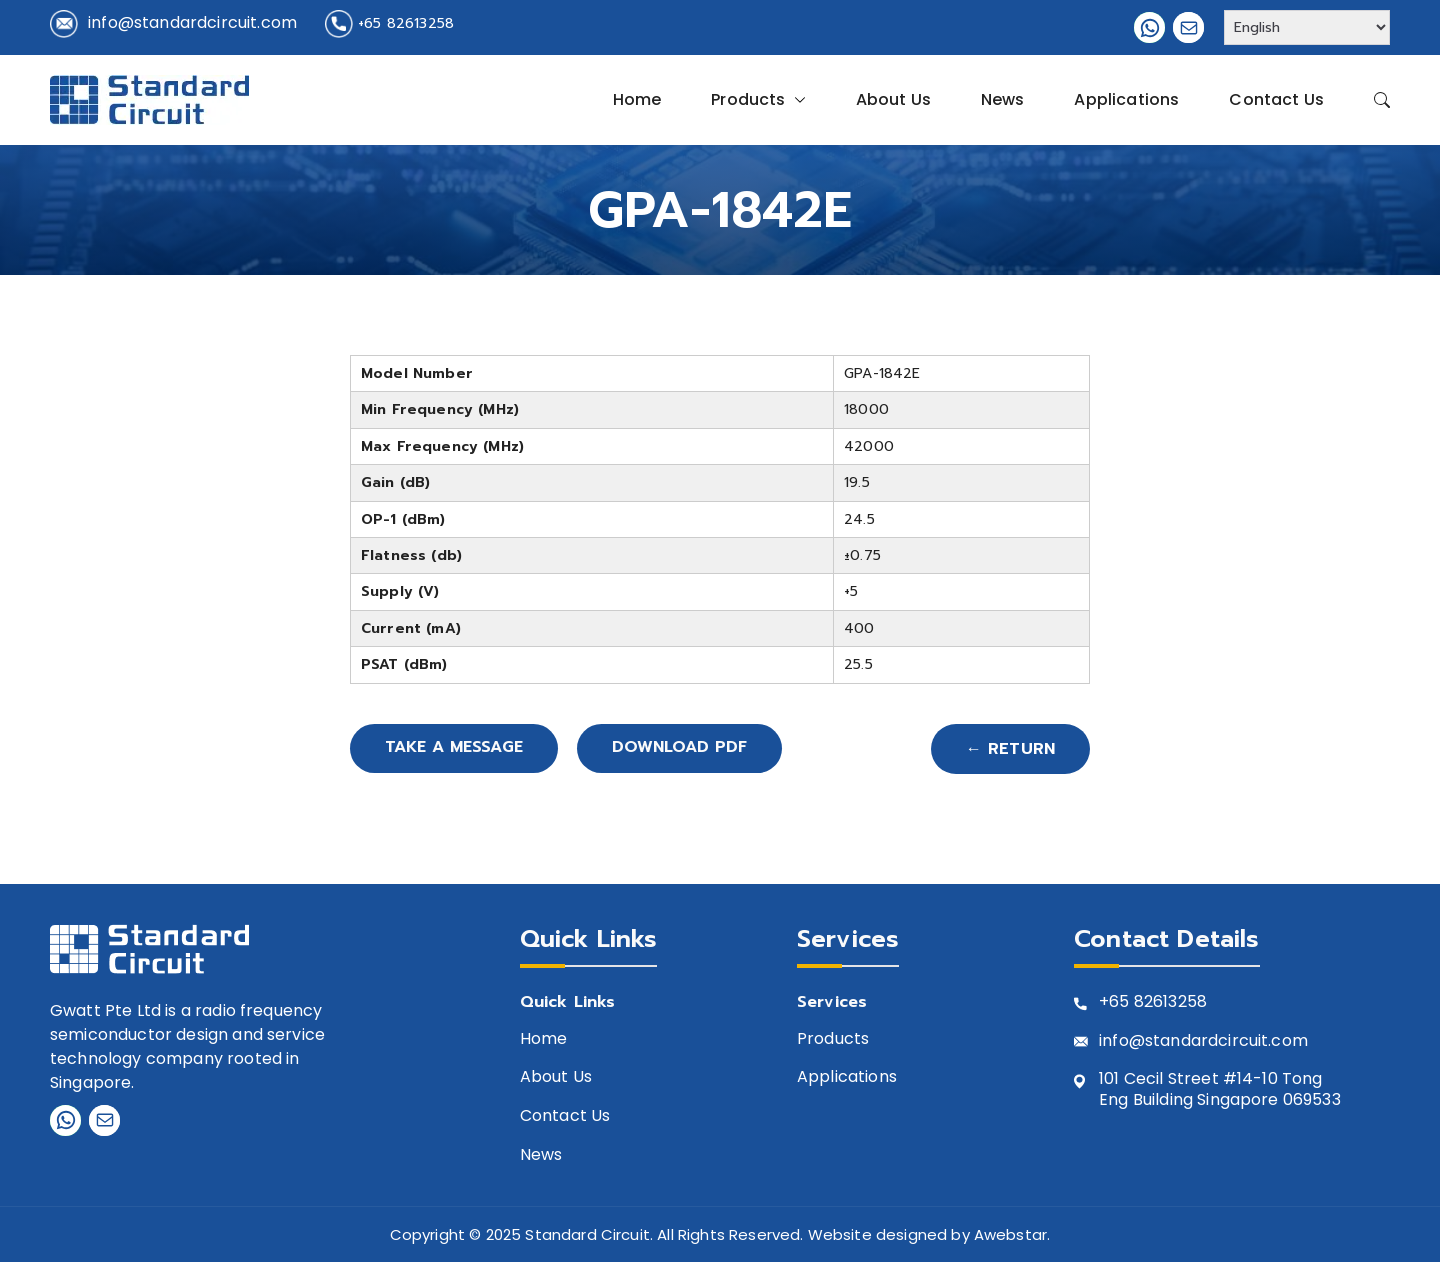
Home (637, 99)
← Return (1010, 749)
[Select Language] (1307, 27)
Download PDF (685, 749)
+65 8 (1121, 1002)
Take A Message (456, 749)
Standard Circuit (587, 1234)
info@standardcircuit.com (192, 22)
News (1003, 99)
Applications (1126, 99)
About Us (893, 99)
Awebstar (1010, 1234)
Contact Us (1276, 99)
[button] (796, 100)
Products (758, 100)
